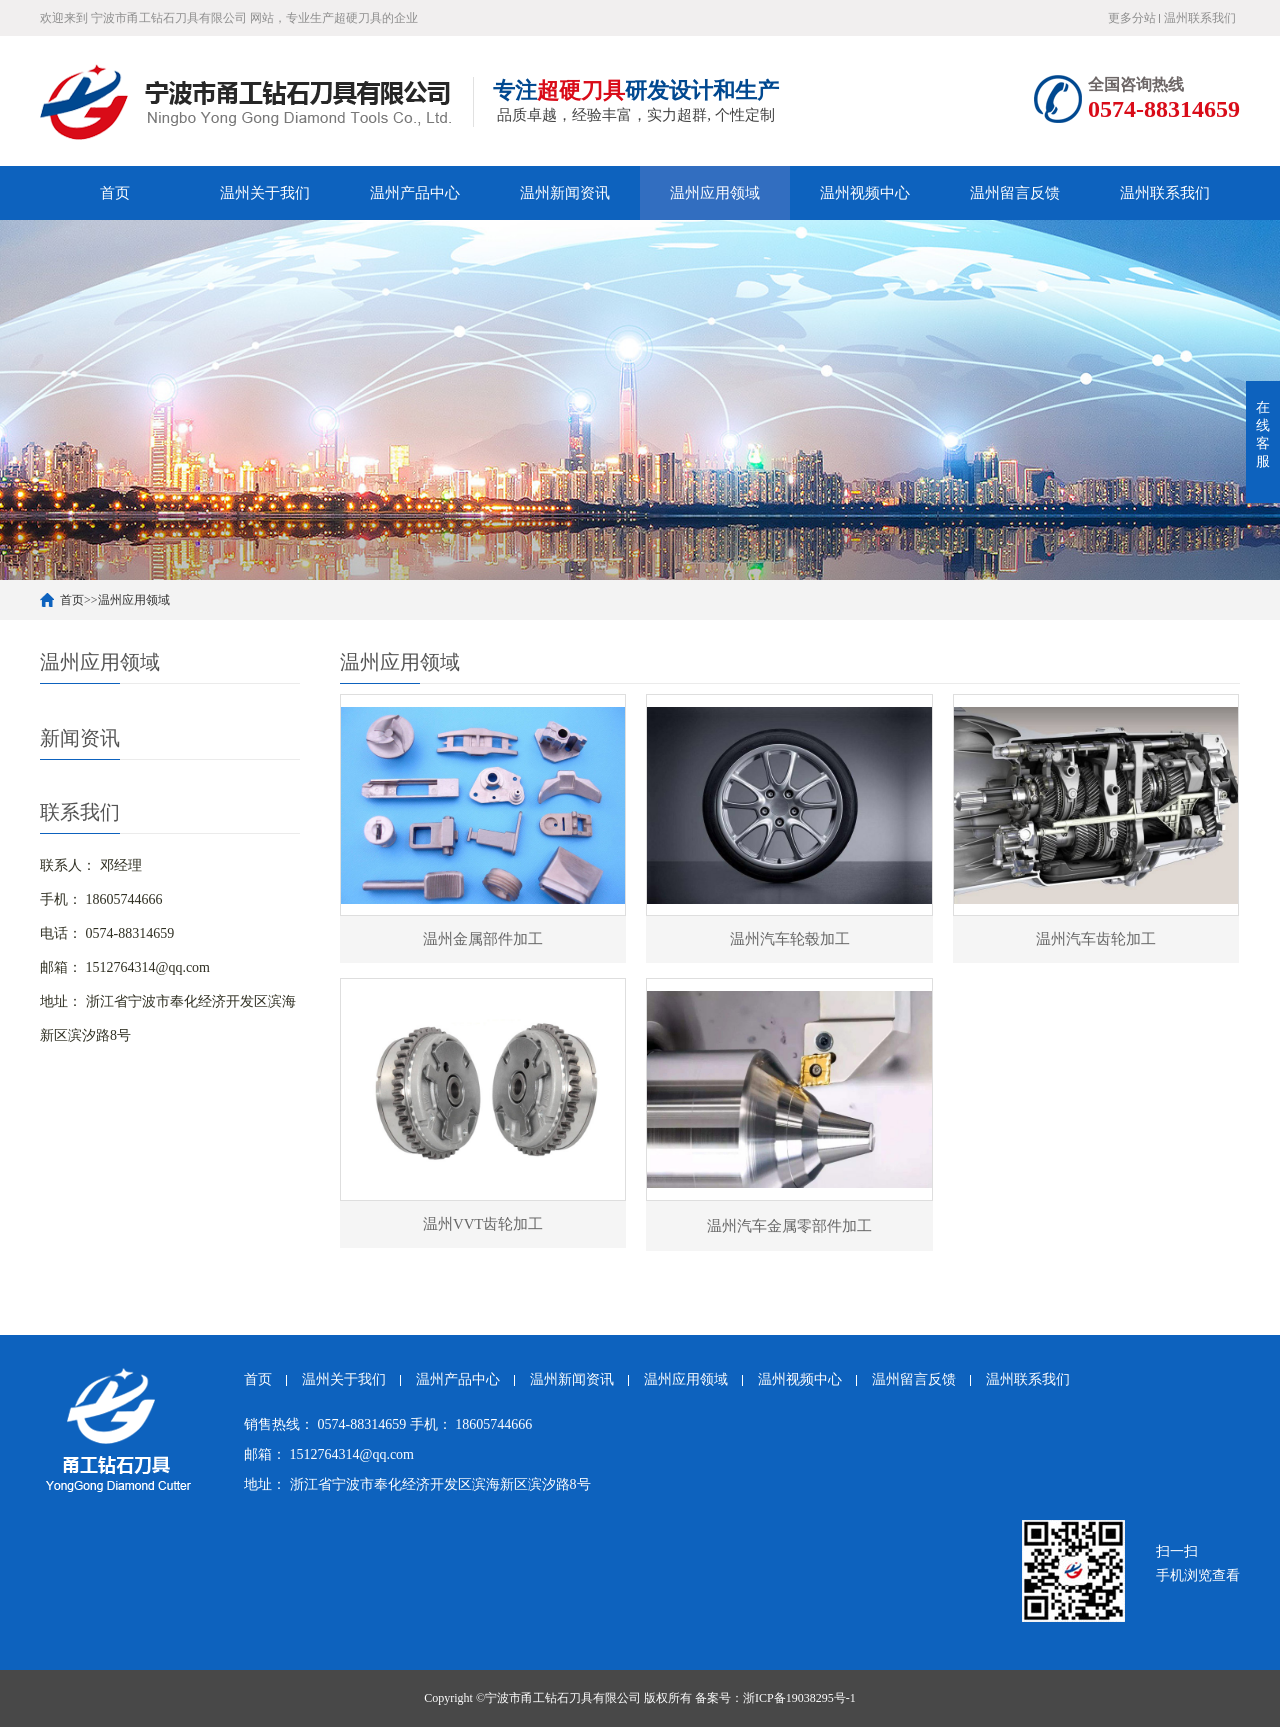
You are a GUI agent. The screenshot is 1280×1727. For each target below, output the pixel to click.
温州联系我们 (1200, 18)
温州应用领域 (715, 193)
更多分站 (1132, 18)
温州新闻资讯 (565, 193)
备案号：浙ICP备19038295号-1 (775, 1698)
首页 (115, 193)
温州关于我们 (265, 193)
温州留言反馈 (1015, 193)
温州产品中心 (415, 193)
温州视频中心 (865, 193)
